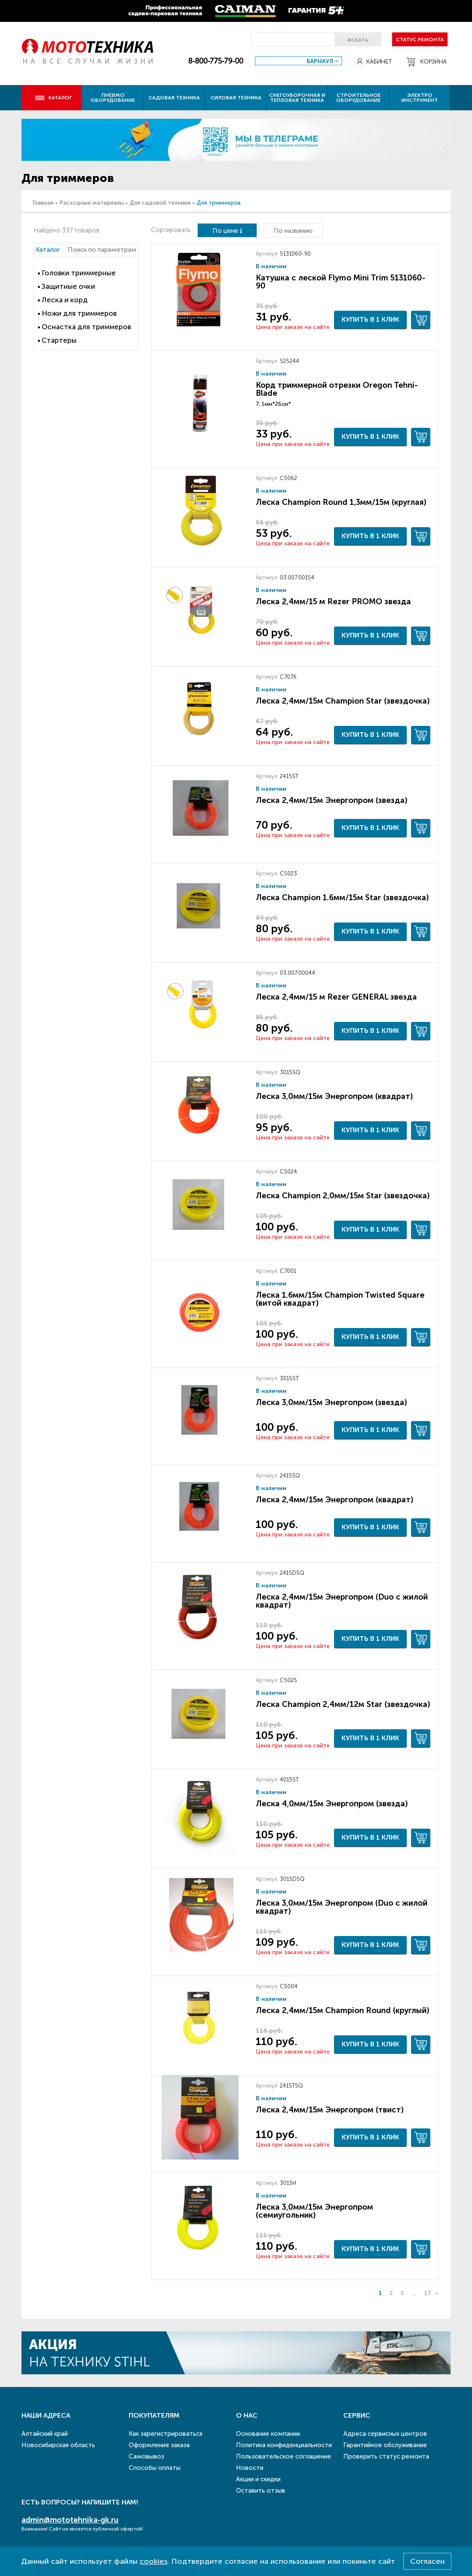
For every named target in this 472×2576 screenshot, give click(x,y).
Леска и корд (65, 300)
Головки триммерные (79, 273)
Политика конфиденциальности (284, 2445)
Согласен (427, 2561)
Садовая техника (174, 98)
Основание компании (268, 2433)
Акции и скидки (258, 2479)
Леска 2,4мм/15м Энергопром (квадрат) (334, 1499)
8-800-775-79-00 (215, 61)
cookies (153, 2561)
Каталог (53, 98)
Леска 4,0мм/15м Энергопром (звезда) (332, 1803)
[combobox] (298, 61)
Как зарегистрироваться (165, 2433)
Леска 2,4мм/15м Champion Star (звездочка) (343, 701)
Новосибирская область (58, 2445)
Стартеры (59, 340)
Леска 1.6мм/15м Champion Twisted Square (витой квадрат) (340, 1299)
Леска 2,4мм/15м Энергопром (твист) (329, 2110)
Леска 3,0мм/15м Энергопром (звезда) (331, 1402)
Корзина (427, 62)
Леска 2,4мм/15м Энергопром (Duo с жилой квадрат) (342, 1601)
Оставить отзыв (260, 2490)
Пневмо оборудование (112, 97)
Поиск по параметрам (102, 249)
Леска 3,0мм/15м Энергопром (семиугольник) (314, 2211)
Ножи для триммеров (79, 313)
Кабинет (374, 61)
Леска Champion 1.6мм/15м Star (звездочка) (342, 897)
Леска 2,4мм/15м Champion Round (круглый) (342, 2010)
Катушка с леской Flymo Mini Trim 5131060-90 (340, 282)
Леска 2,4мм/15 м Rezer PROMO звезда (333, 601)
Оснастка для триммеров (86, 327)
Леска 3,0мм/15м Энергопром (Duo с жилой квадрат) (341, 1907)
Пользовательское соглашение (283, 2456)
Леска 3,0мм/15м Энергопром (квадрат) (334, 1096)
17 (427, 2293)
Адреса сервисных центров (385, 2433)
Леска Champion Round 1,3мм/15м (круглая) (341, 502)
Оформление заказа (159, 2445)
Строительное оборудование (358, 97)
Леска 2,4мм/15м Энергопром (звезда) (331, 800)
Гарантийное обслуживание (385, 2445)
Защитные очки (68, 286)
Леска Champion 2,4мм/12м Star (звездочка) (343, 1704)
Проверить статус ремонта (386, 2456)
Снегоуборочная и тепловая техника (297, 97)
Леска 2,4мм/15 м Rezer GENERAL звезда (336, 997)
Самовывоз (146, 2456)
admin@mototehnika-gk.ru (70, 2520)
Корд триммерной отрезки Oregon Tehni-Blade (337, 389)
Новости (249, 2468)
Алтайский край (44, 2433)
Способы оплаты (154, 2468)
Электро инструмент (419, 97)
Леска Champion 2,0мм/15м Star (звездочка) (343, 1195)
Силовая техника (235, 98)
